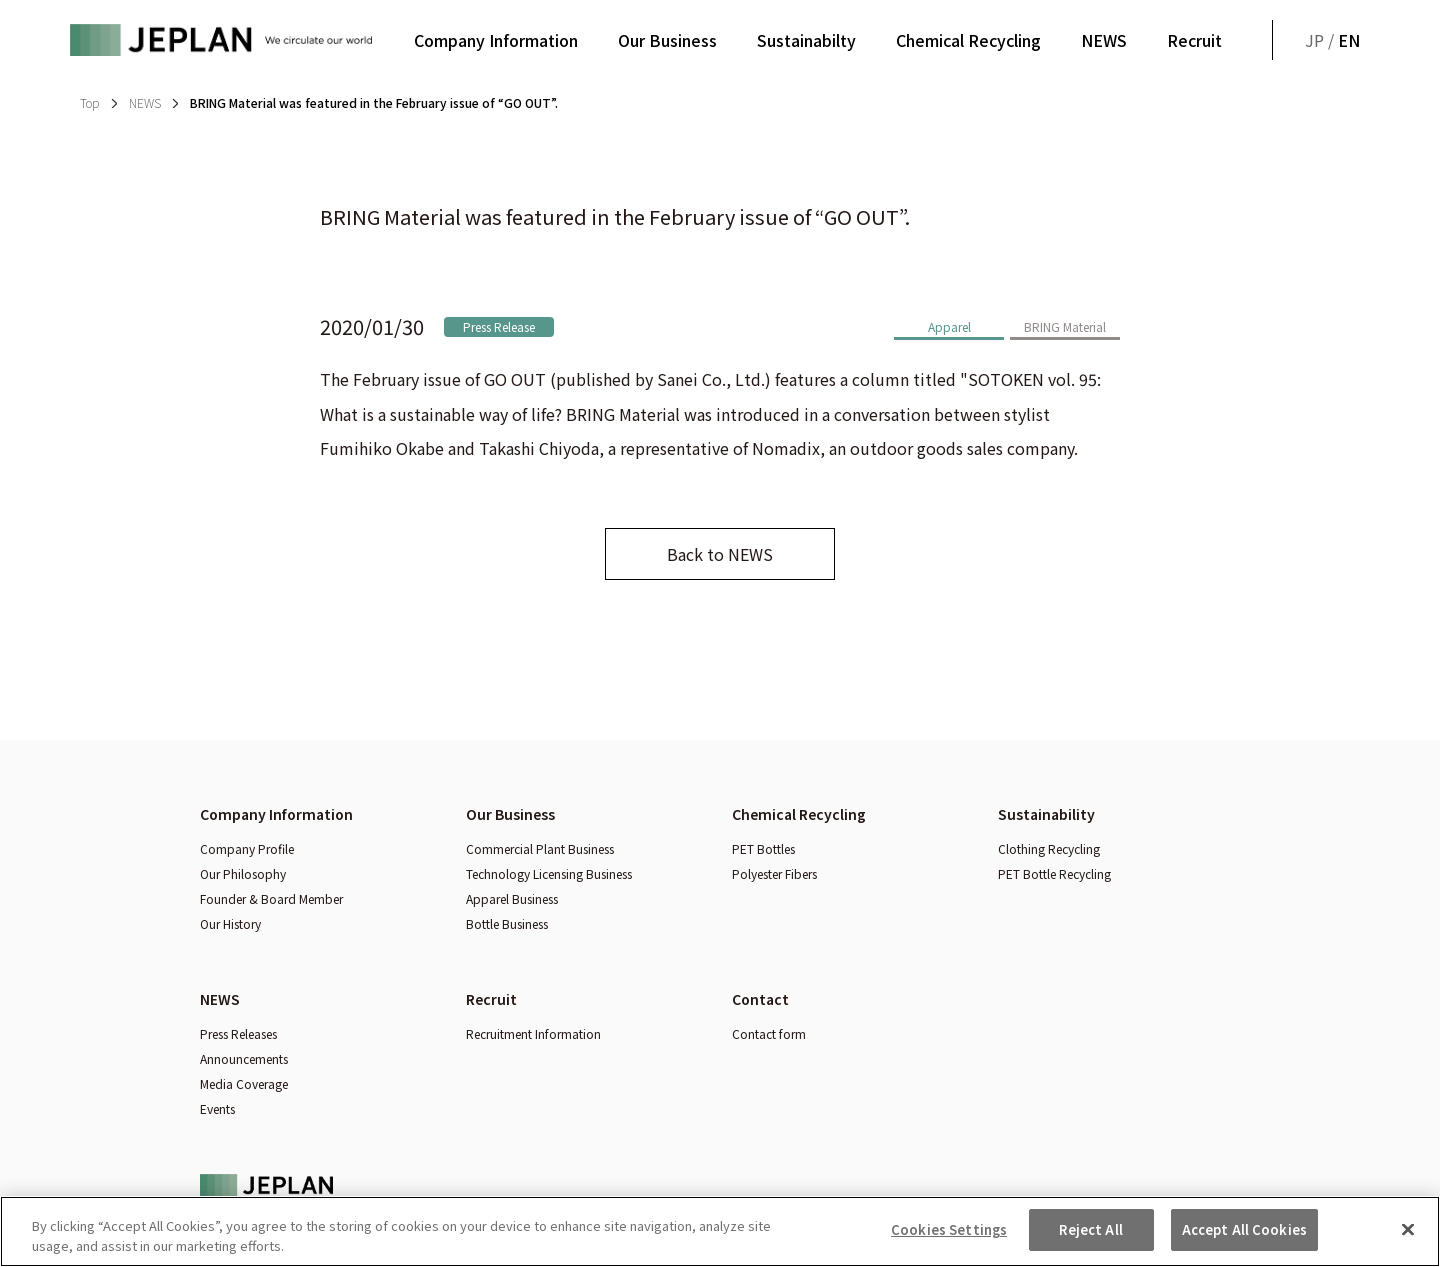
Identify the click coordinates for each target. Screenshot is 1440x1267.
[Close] (1408, 1238)
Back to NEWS (720, 554)
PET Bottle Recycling (1054, 873)
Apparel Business (512, 898)
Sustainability (1046, 814)
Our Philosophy (243, 873)
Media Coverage (244, 1083)
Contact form (769, 1033)
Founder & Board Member (271, 898)
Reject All (1090, 1239)
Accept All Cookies (1244, 1239)
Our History (230, 923)
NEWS (1104, 40)
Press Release (499, 326)
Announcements (244, 1058)
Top (89, 102)
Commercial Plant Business (540, 848)
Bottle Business (507, 923)
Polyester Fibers (774, 873)
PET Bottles (763, 848)
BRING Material (1065, 326)
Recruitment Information (533, 1033)
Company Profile (247, 848)
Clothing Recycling (1049, 848)
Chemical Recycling (968, 40)
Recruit (1194, 40)
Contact (760, 999)
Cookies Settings (949, 1239)
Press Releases (238, 1033)
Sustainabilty (806, 40)
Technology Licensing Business (549, 873)
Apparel (949, 326)
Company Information (496, 40)
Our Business (667, 40)
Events (217, 1108)
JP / (1332, 40)
